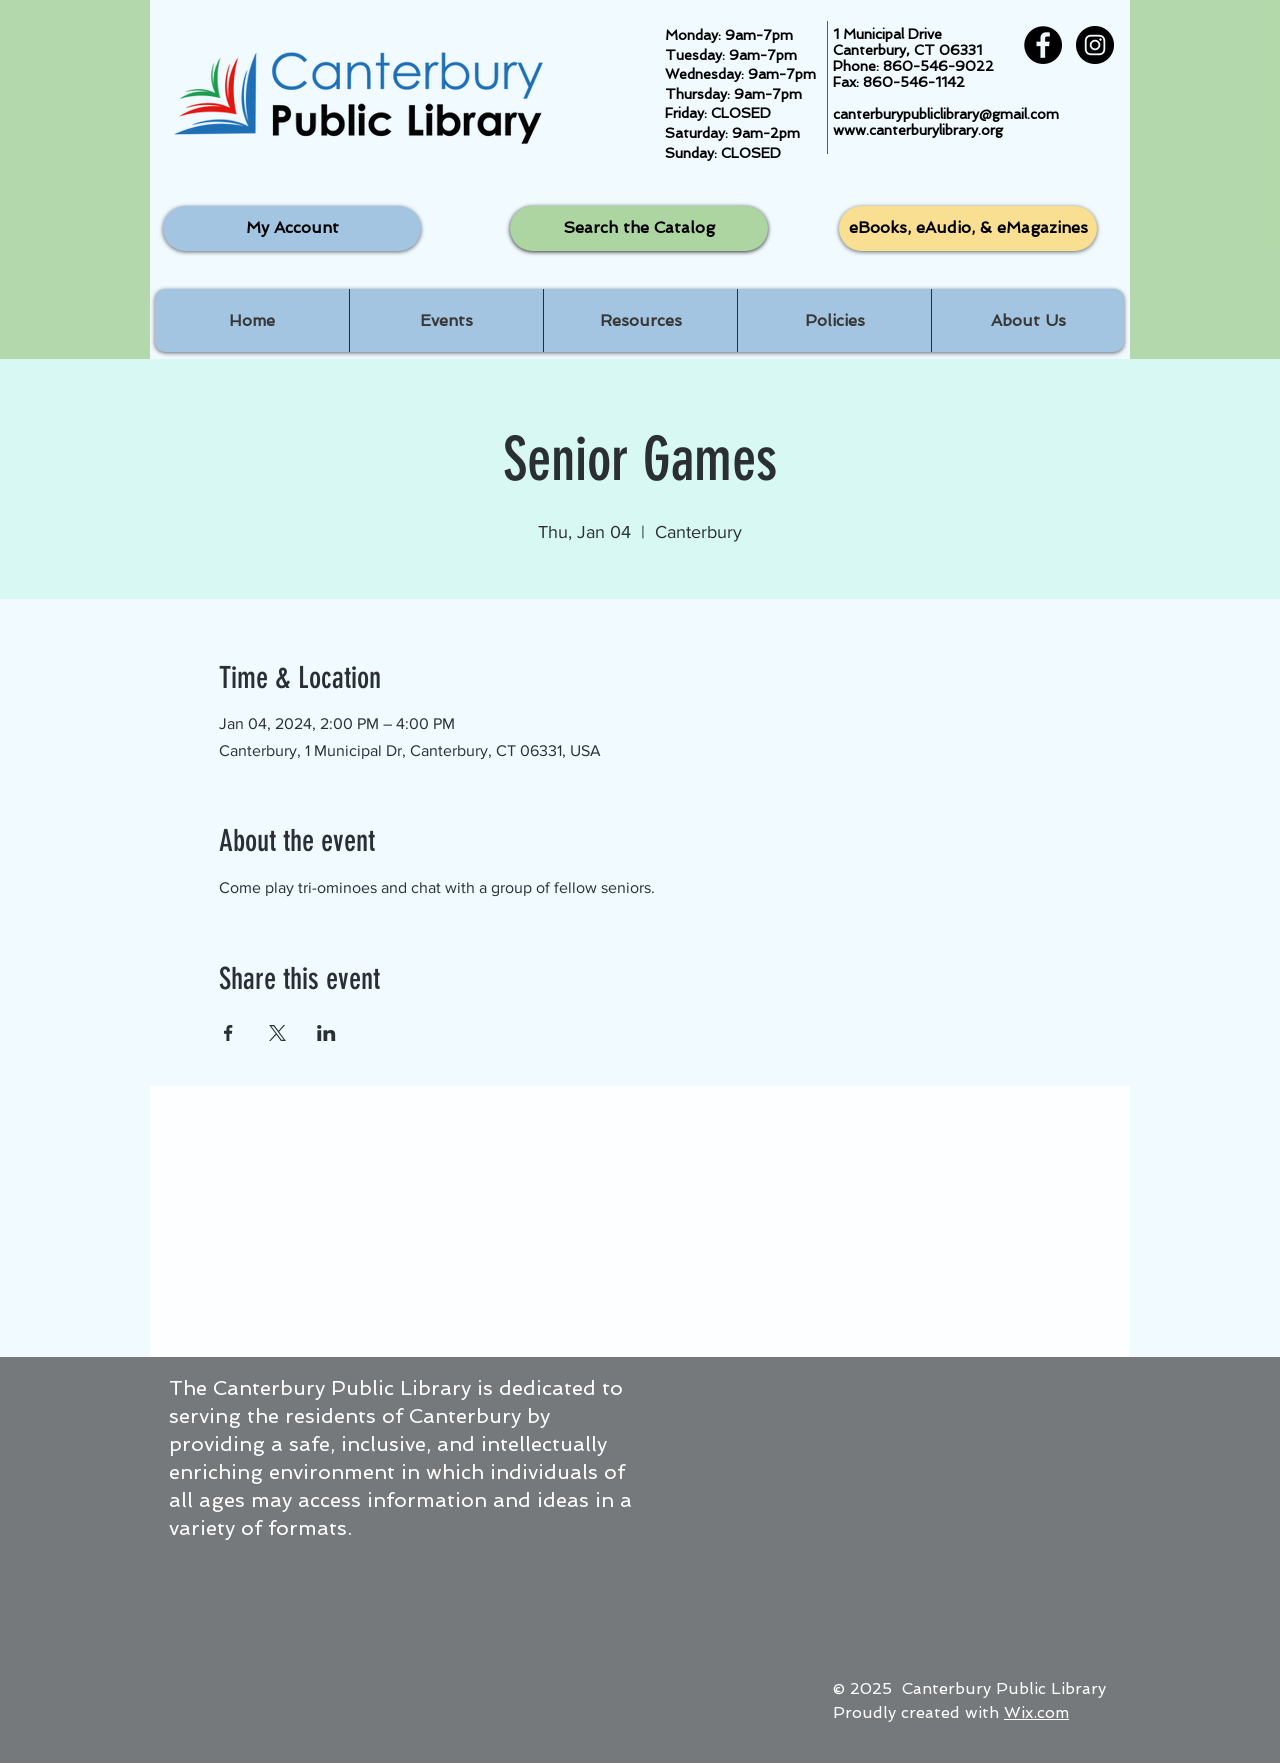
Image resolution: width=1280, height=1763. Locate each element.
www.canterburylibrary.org (918, 130)
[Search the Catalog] (639, 228)
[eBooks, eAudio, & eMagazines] (968, 228)
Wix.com (1036, 1712)
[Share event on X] (277, 1033)
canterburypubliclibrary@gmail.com (946, 114)
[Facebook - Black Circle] (1043, 45)
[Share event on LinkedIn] (326, 1033)
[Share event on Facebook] (228, 1033)
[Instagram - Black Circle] (1095, 45)
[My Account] (292, 228)
